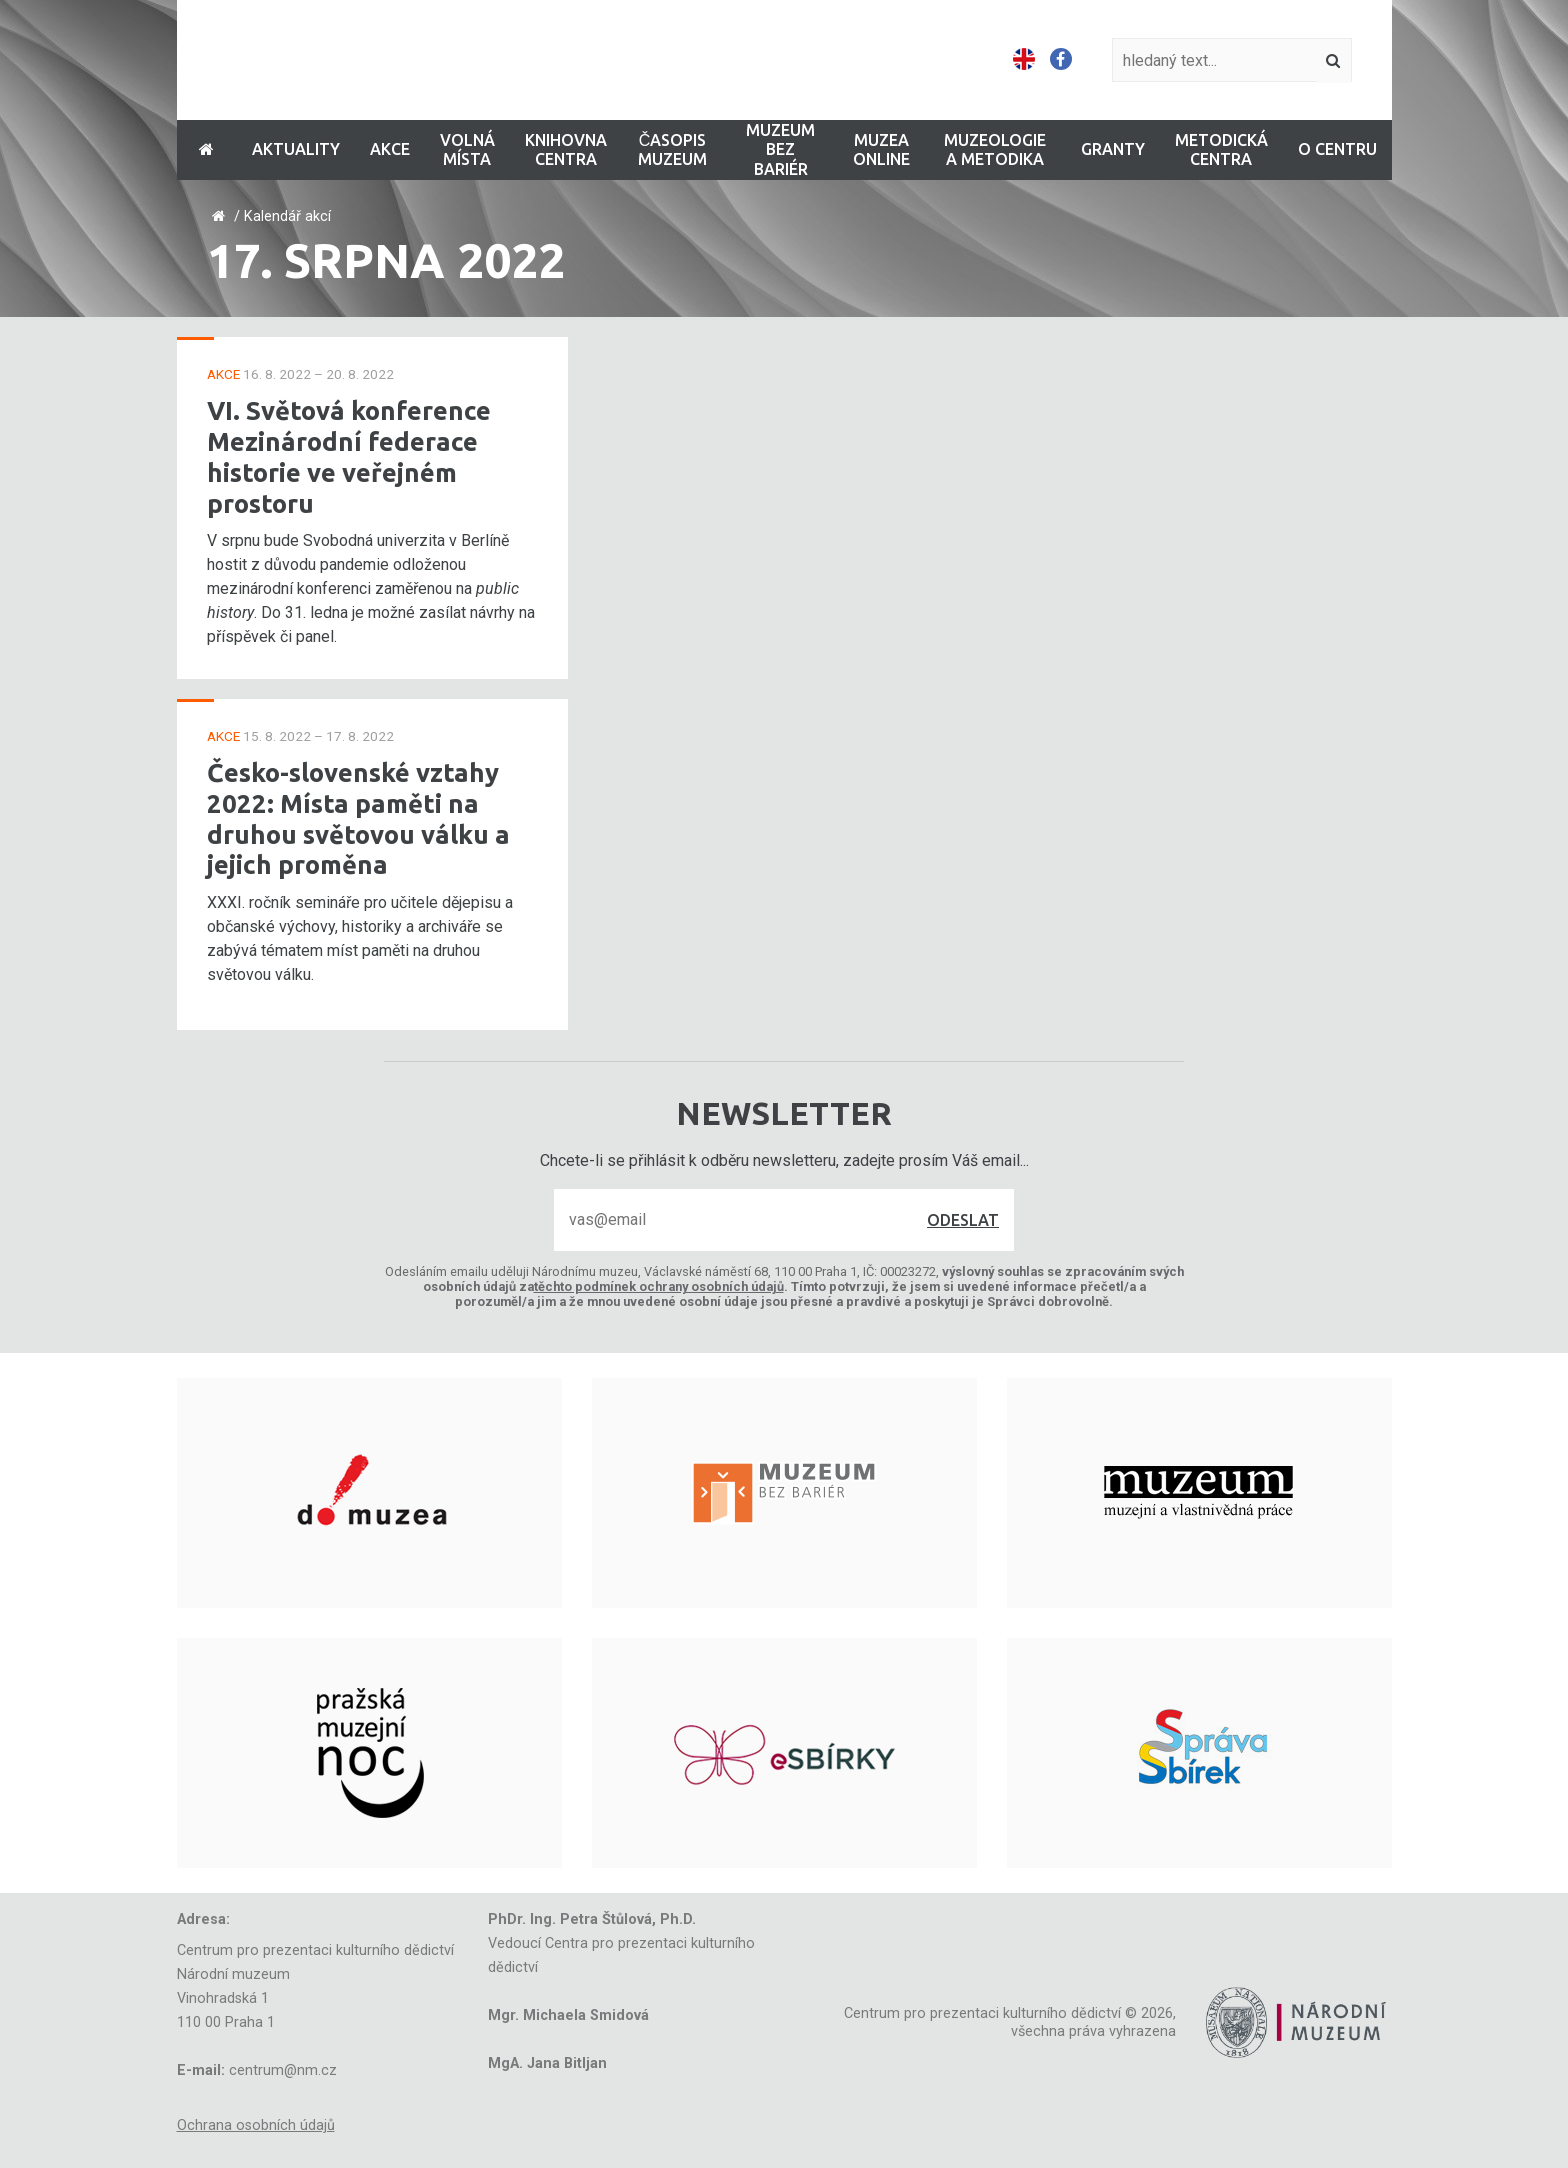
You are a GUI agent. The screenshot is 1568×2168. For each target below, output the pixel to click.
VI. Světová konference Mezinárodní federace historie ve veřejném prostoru (349, 456)
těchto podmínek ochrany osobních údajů (659, 1286)
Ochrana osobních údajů (256, 2125)
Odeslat (963, 1220)
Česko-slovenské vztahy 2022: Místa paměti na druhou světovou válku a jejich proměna (358, 818)
